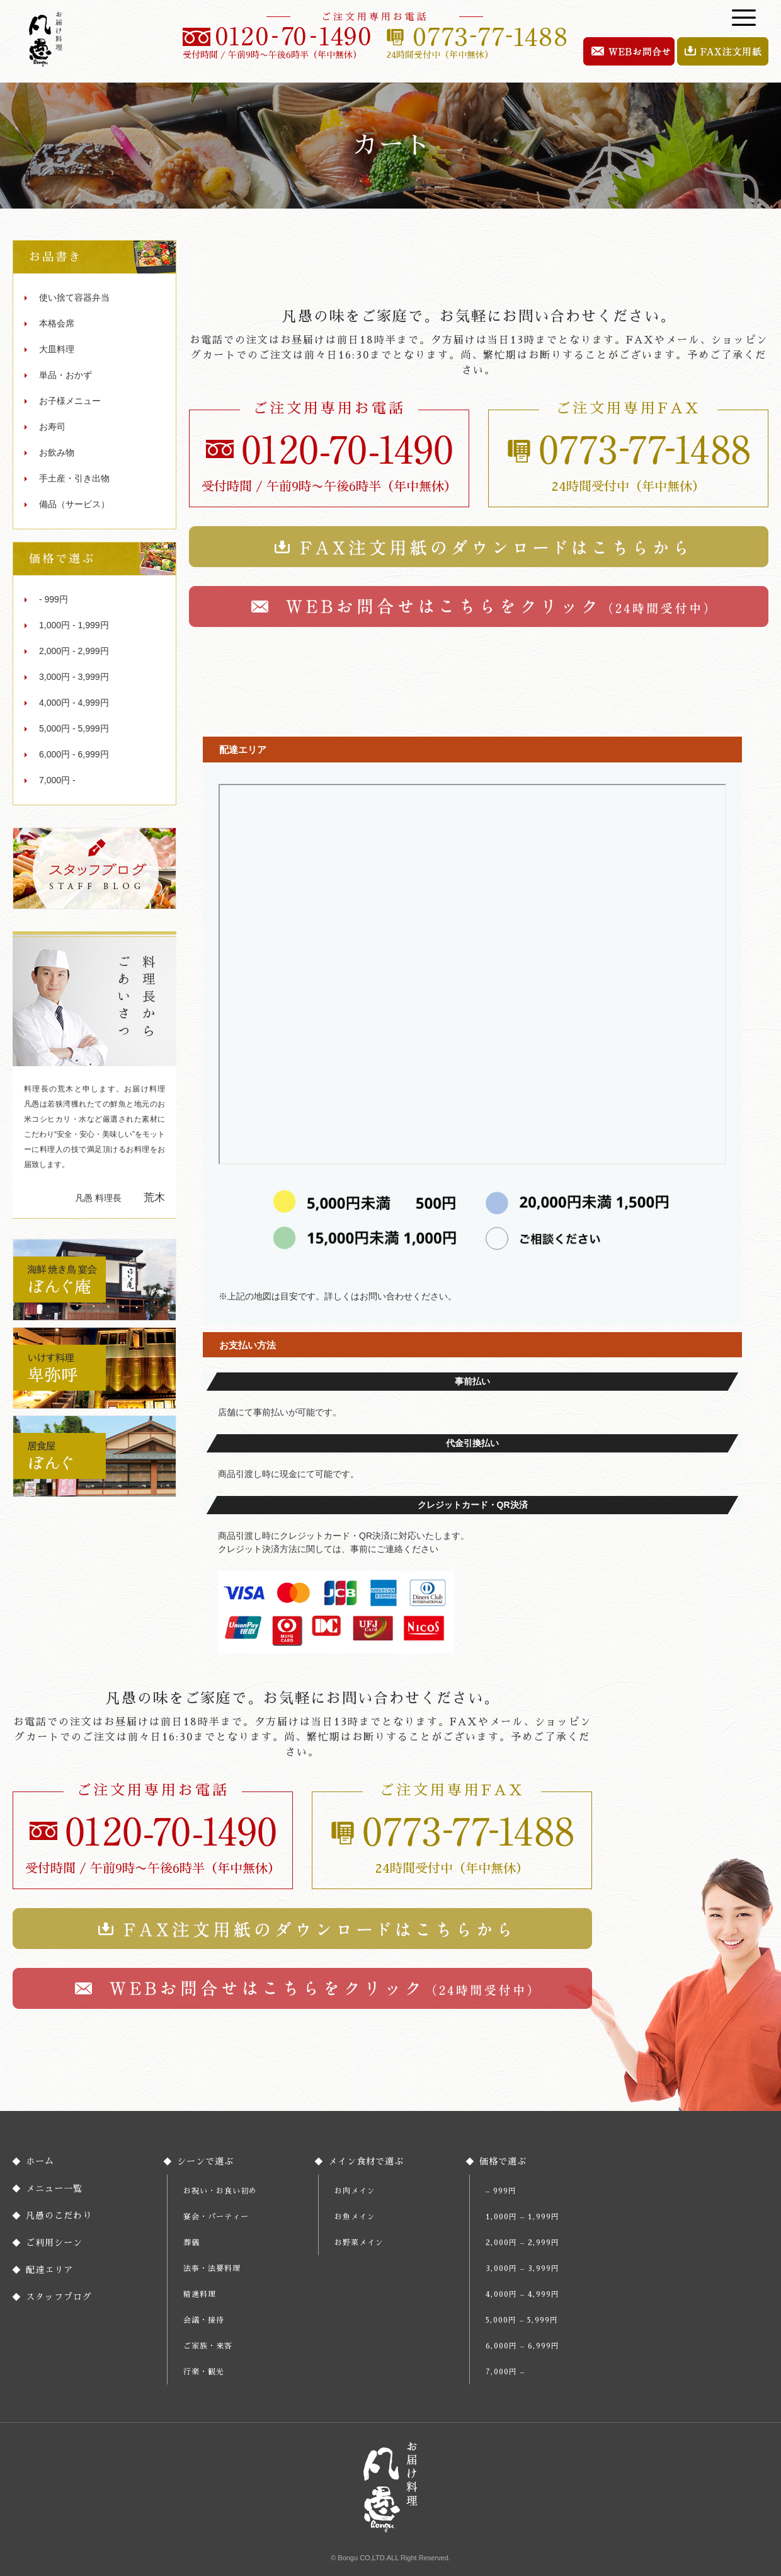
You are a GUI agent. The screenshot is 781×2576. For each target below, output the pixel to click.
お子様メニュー (70, 401)
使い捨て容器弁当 (74, 297)
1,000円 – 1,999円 (522, 2217)
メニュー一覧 (54, 2188)
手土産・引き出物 (74, 478)
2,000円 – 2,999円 (522, 2242)
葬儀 (191, 2242)
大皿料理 (56, 349)
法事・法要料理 (212, 2268)
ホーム (40, 2161)
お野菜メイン (359, 2242)
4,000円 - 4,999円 (74, 703)
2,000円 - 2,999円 (74, 651)
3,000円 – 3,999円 (522, 2268)
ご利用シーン (54, 2242)
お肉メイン (354, 2191)
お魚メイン (354, 2217)
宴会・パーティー (216, 2217)
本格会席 (56, 323)
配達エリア (49, 2269)
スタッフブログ (59, 2296)
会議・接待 (203, 2320)
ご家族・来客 (207, 2346)
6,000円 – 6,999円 (522, 2346)
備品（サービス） (74, 504)
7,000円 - (57, 780)
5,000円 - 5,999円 (74, 728)
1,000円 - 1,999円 (74, 625)
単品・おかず (65, 375)
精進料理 (199, 2294)
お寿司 (52, 427)
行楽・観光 (203, 2372)
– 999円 (501, 2191)
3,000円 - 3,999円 (74, 677)
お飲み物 (56, 452)
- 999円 (53, 599)
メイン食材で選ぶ (366, 2161)
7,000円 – (505, 2372)
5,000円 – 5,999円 (522, 2320)
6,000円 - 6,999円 (74, 754)
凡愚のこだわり (59, 2215)
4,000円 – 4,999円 (522, 2294)
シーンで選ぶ (205, 2161)
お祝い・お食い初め (220, 2191)
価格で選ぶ (503, 2161)
